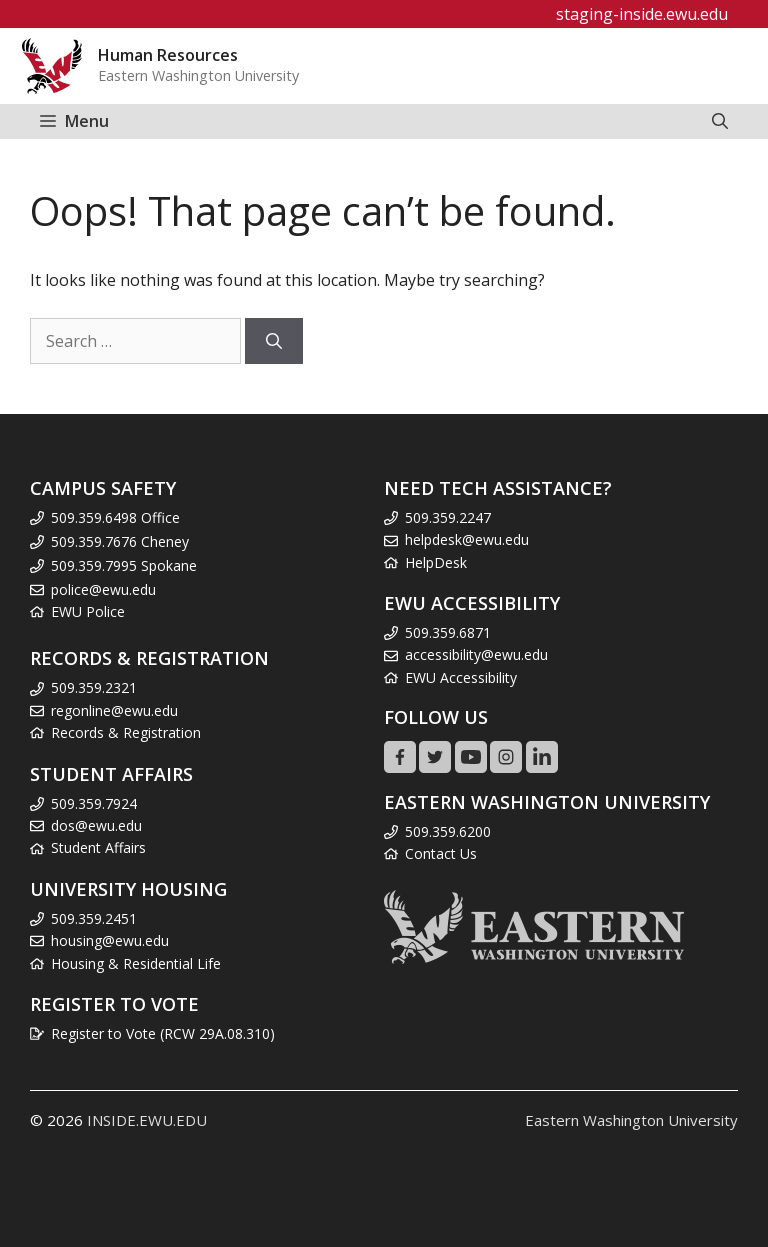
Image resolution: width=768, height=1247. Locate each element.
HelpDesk (436, 562)
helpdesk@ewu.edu (467, 539)
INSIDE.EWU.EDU (147, 1120)
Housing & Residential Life (136, 963)
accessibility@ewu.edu (476, 654)
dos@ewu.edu (96, 825)
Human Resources (168, 55)
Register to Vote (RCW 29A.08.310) (163, 1033)
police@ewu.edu (103, 589)
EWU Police (88, 611)
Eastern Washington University (631, 1120)
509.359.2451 (94, 918)
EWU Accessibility (461, 677)
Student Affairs (98, 847)
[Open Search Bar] (720, 121)
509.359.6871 (448, 632)
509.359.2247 (448, 517)
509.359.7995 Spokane (124, 565)
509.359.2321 (94, 687)
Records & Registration (126, 732)
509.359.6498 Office (115, 517)
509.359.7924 (94, 803)
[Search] (274, 341)
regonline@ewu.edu (114, 710)
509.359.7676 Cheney (120, 541)
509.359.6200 (448, 831)
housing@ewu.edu (110, 940)
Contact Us (441, 853)
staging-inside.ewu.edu (642, 14)
